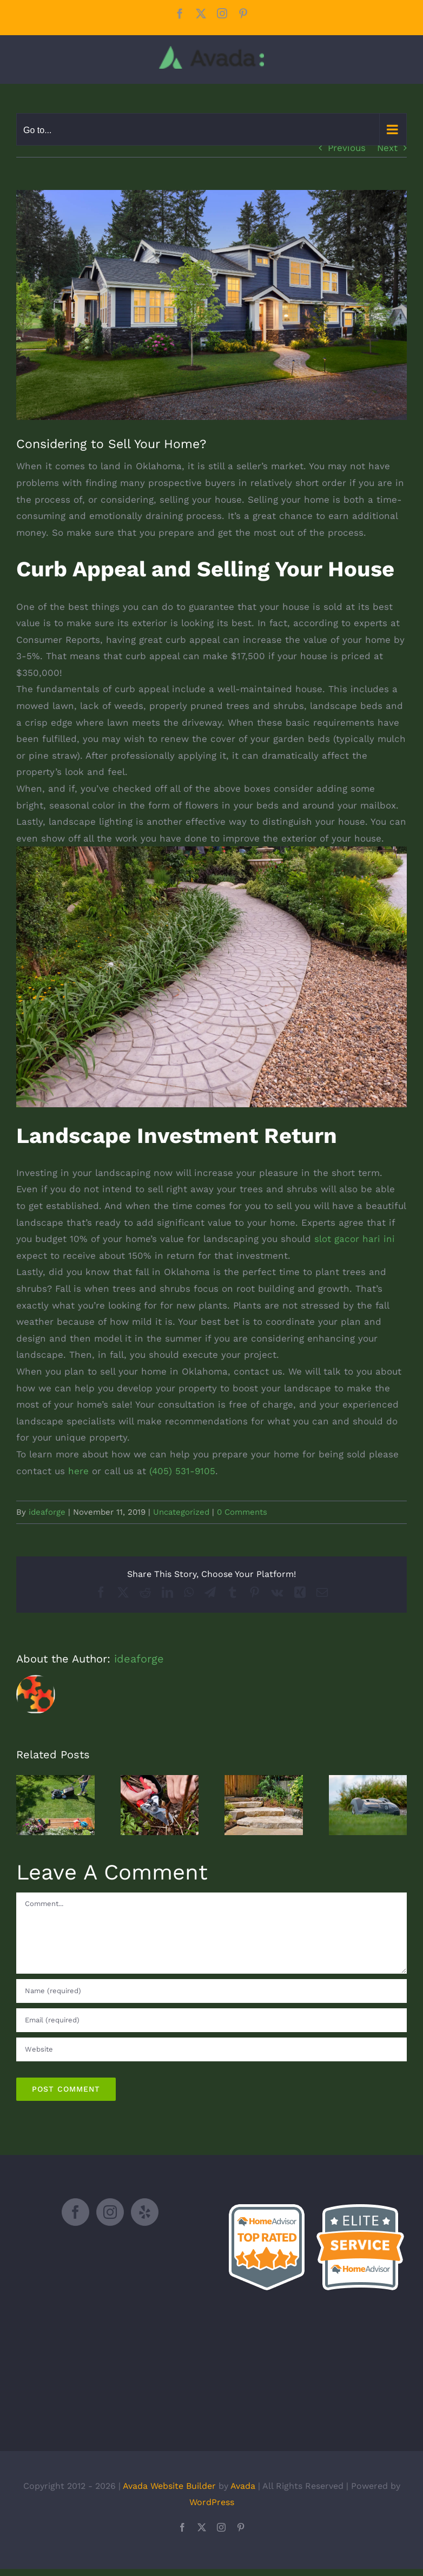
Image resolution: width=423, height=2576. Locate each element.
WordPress (211, 2502)
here (78, 1471)
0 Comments (242, 1512)
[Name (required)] (211, 1991)
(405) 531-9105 (182, 1471)
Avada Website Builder (169, 2486)
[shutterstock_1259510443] (211, 305)
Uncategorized (181, 1512)
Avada (242, 2486)
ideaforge (47, 1512)
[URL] (211, 2049)
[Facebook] (75, 2212)
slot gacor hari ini (354, 1238)
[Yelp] (144, 2212)
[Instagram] (110, 2212)
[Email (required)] (211, 2020)
